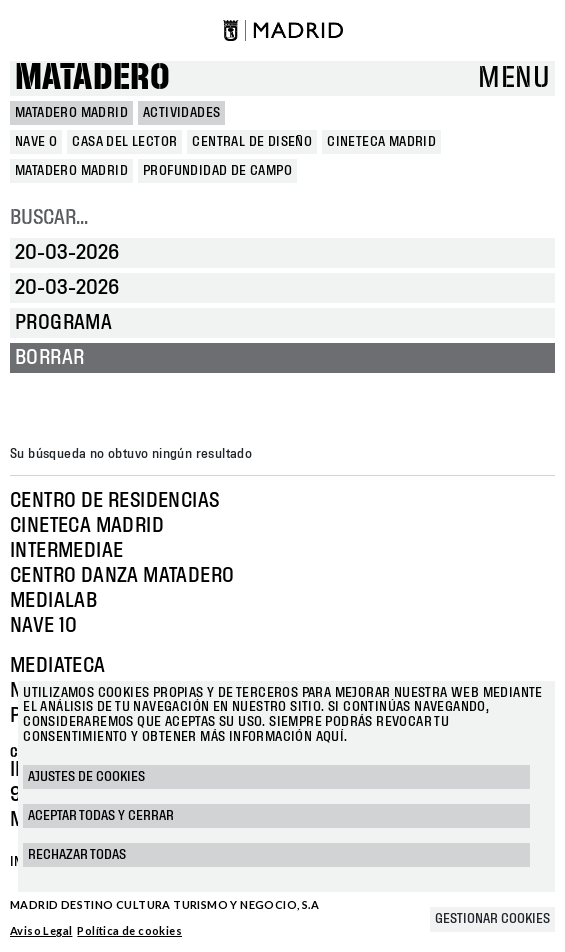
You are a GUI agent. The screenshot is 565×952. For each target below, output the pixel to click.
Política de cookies (129, 930)
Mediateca (58, 666)
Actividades (181, 113)
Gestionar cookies (492, 919)
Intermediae (66, 551)
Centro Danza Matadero (122, 576)
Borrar (49, 358)
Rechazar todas (77, 855)
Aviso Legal (41, 930)
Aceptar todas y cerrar (101, 816)
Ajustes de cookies (86, 777)
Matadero (92, 78)
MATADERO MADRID (71, 113)
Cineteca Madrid (87, 526)
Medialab (53, 601)
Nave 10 (44, 626)
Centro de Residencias (114, 501)
